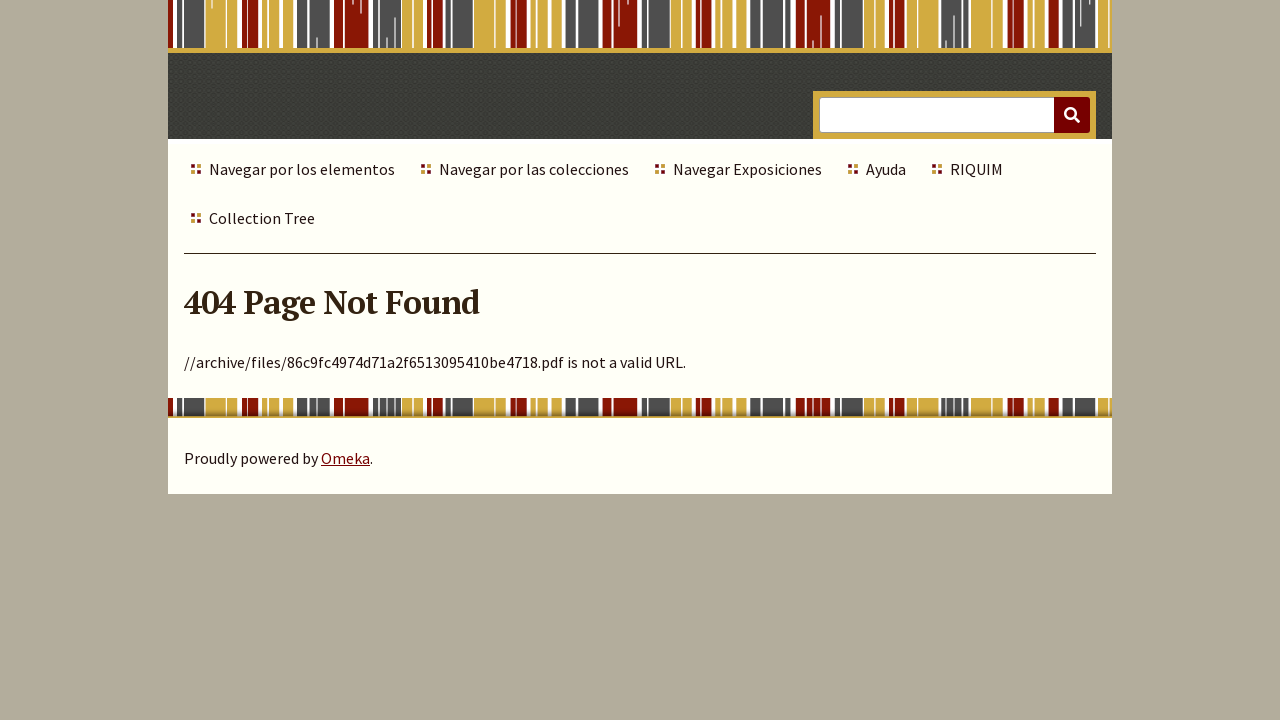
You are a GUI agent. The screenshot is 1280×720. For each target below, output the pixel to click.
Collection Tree (262, 218)
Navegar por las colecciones (534, 169)
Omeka (345, 458)
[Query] (954, 115)
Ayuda (886, 169)
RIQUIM (976, 169)
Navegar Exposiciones (747, 169)
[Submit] (1072, 115)
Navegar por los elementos (302, 169)
